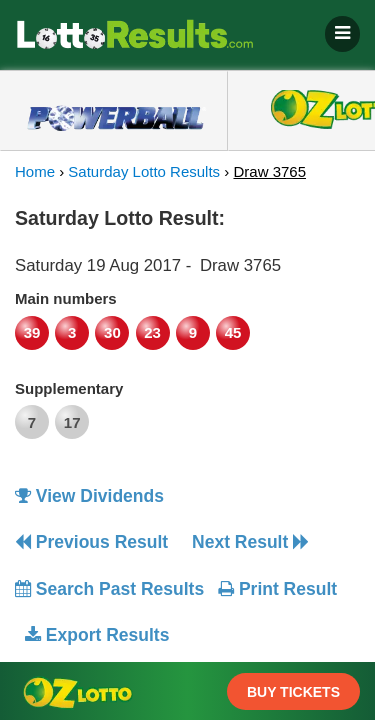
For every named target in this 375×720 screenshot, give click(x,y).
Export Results (97, 635)
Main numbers (66, 298)
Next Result (250, 542)
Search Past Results (109, 589)
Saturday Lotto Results (144, 171)
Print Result (277, 589)
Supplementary (69, 388)
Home (35, 171)
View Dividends (89, 496)
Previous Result (91, 542)
